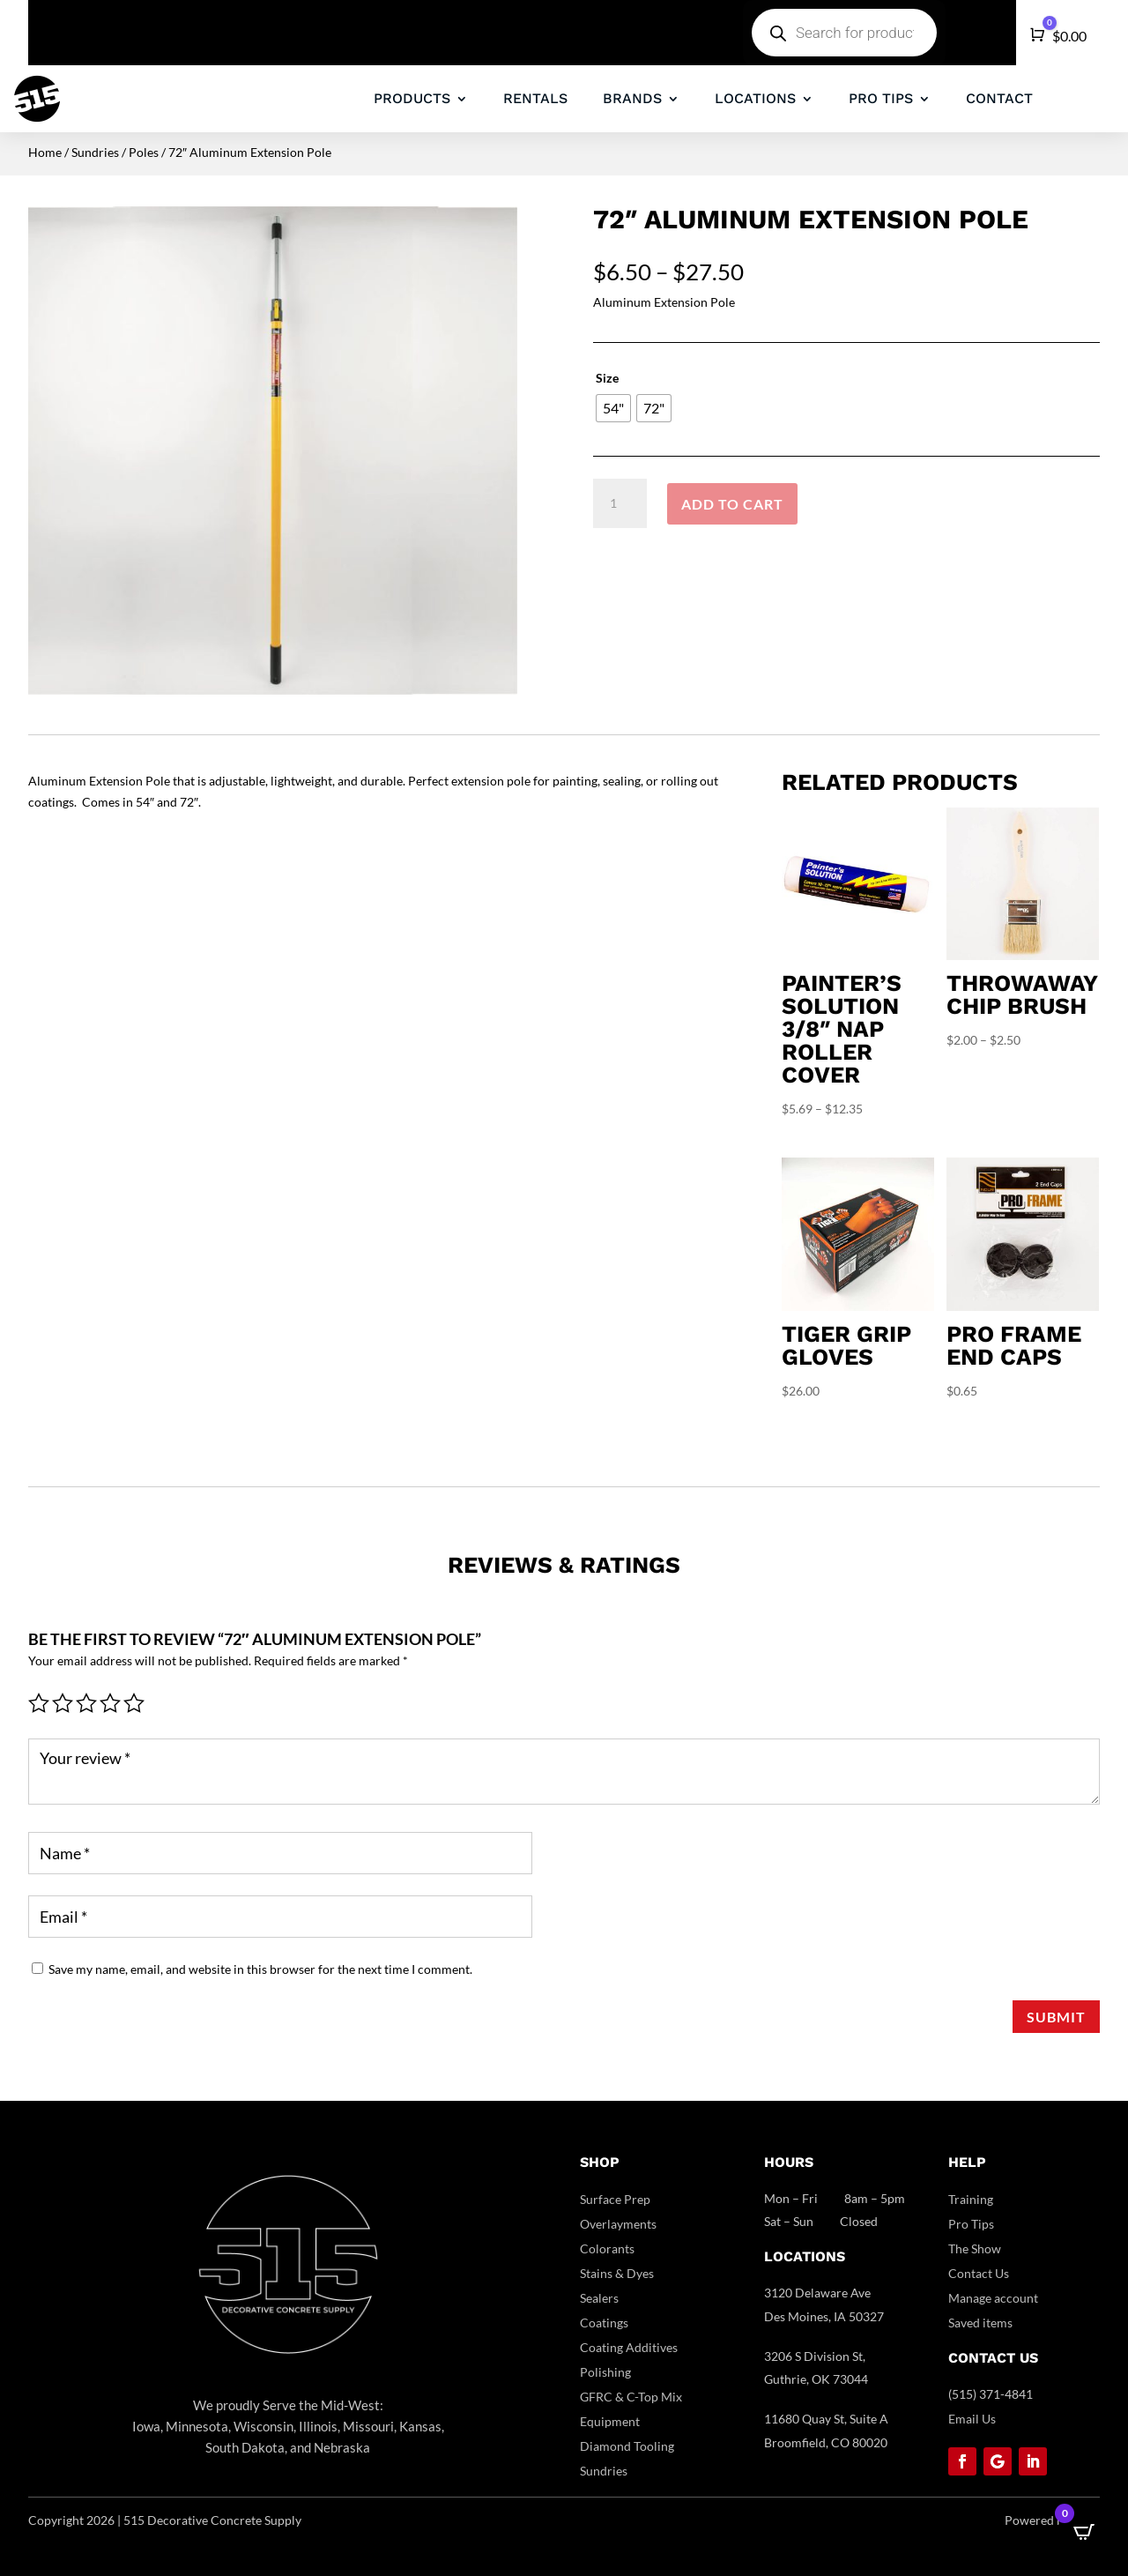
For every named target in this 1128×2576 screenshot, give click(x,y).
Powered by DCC (1052, 2520)
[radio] (613, 408)
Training (970, 2199)
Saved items (980, 2322)
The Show (974, 2248)
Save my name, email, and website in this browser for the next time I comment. (260, 1969)
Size (607, 377)
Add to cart (732, 503)
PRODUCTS (412, 98)
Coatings (604, 2322)
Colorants (607, 2248)
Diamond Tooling (627, 2445)
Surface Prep (615, 2199)
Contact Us (978, 2273)
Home (45, 152)
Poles (144, 152)
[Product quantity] (619, 503)
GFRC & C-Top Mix (631, 2396)
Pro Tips (971, 2223)
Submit (1056, 2016)
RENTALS (535, 98)
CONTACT (999, 98)
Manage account (993, 2297)
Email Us (972, 2418)
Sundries (95, 152)
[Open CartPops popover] (1084, 2531)
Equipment (610, 2421)
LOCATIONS (755, 98)
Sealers (599, 2297)
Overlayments (618, 2223)
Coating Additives (629, 2347)
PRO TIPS (881, 98)
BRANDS (632, 98)
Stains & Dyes (617, 2273)
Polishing (605, 2371)
